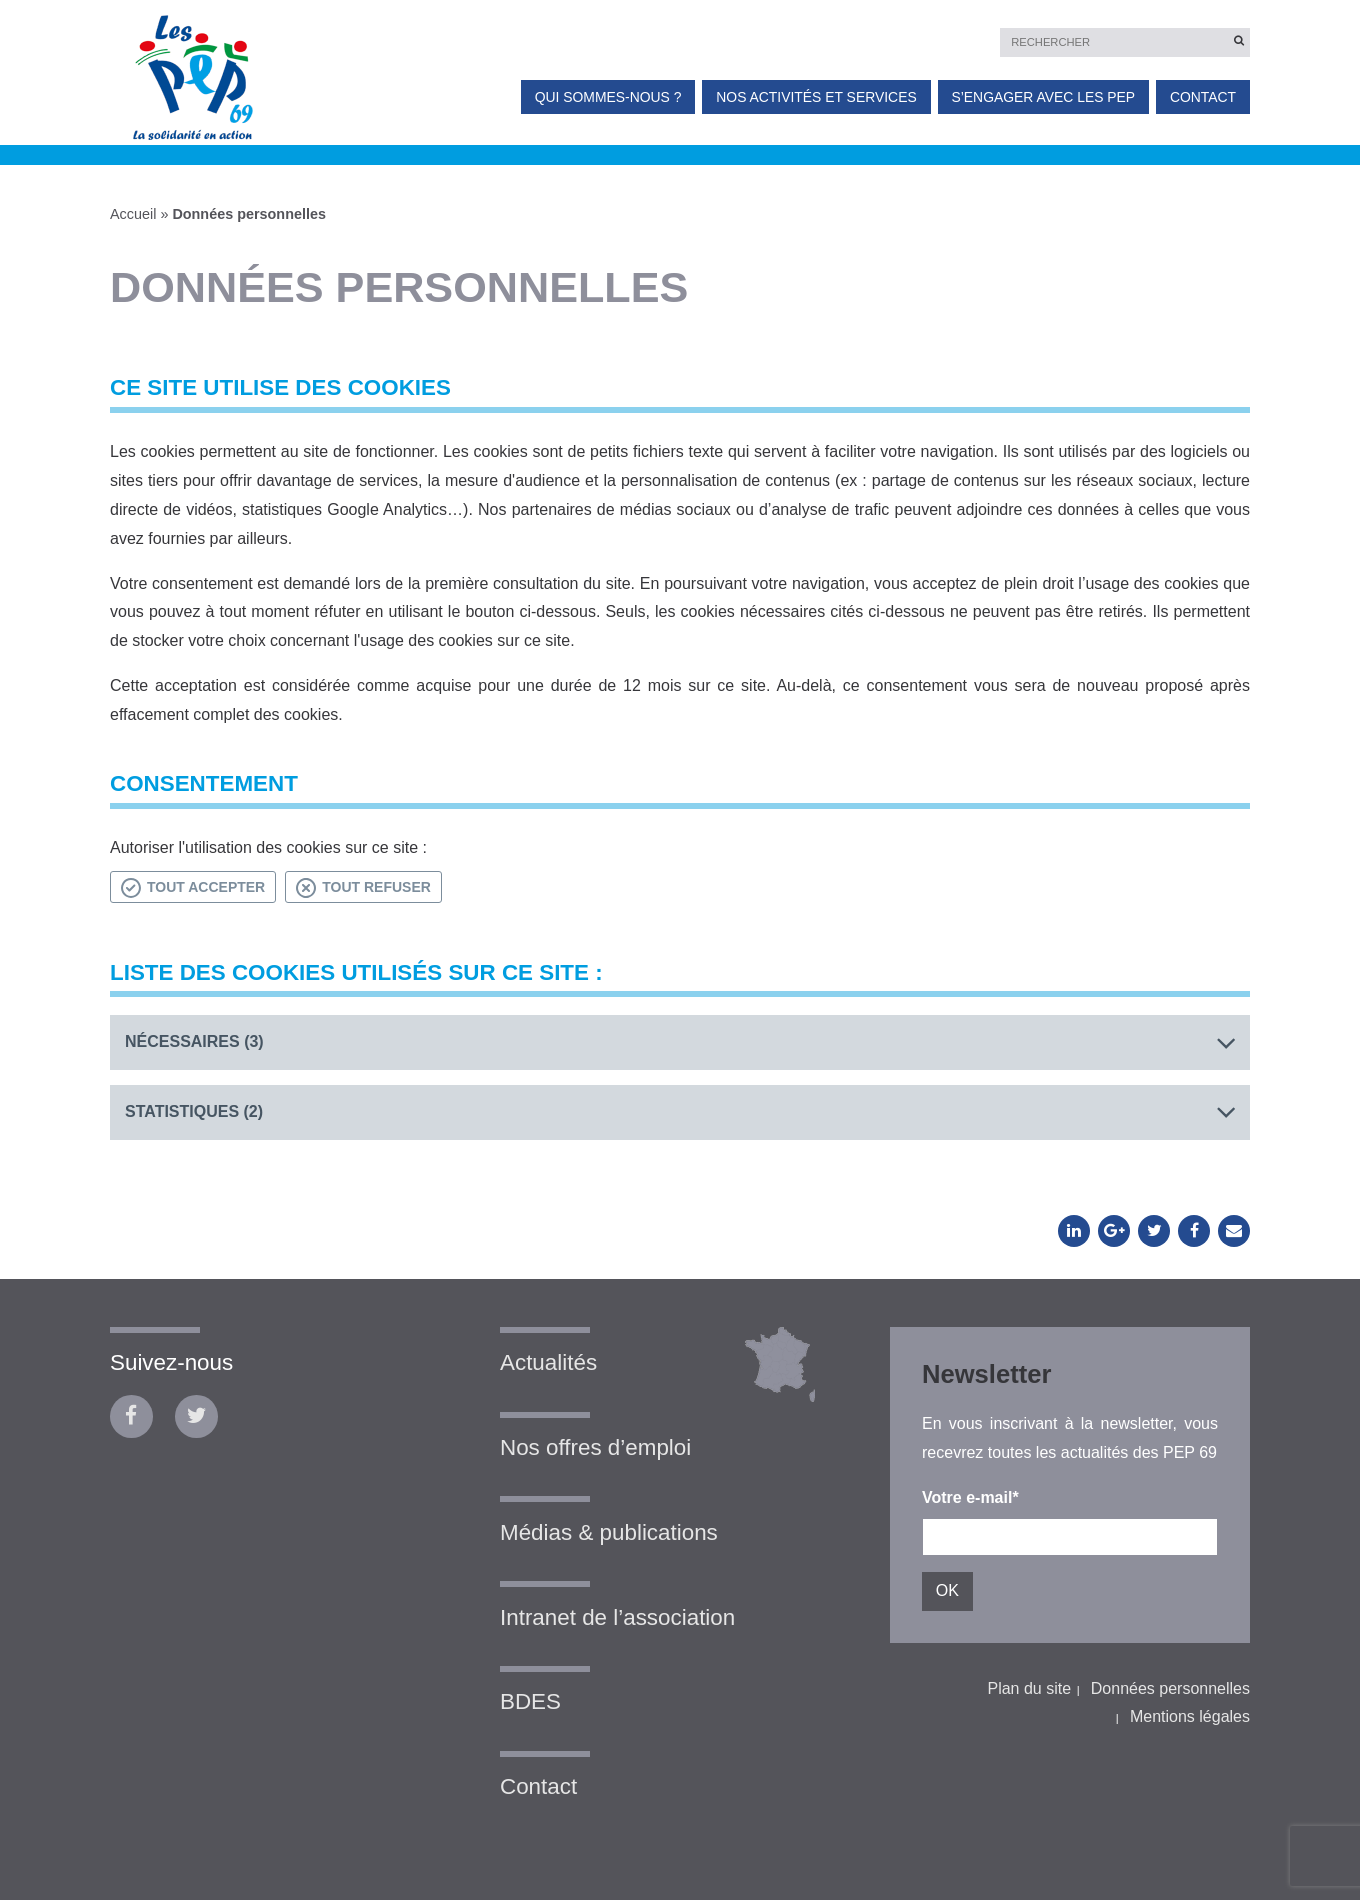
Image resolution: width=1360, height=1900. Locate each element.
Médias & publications (609, 1532)
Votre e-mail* (970, 1497)
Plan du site (1029, 1688)
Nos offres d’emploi (595, 1447)
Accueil (133, 214)
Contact (1203, 97)
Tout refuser (363, 888)
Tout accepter (193, 888)
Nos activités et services (816, 97)
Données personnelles (1170, 1688)
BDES (530, 1701)
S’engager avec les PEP (1043, 97)
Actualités (548, 1362)
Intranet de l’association (617, 1617)
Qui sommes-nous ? (608, 97)
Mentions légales (1190, 1716)
